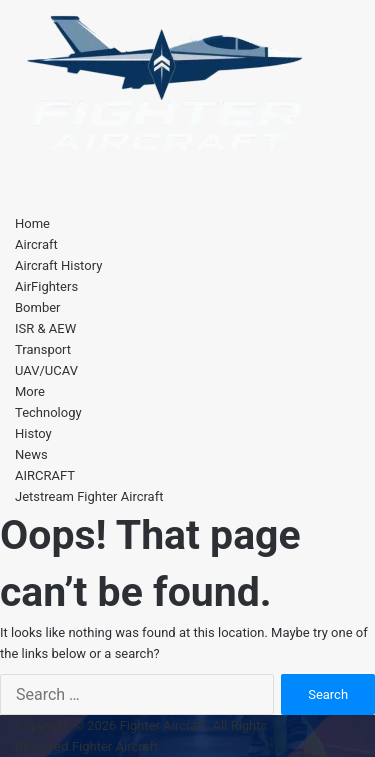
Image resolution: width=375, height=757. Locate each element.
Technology (48, 412)
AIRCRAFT (45, 475)
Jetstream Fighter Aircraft (89, 496)
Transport (43, 349)
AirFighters (46, 286)
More (30, 391)
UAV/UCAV (46, 370)
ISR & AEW (45, 328)
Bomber (38, 307)
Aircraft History (58, 265)
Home (32, 223)
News (31, 454)
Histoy (33, 433)
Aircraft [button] (36, 244)
